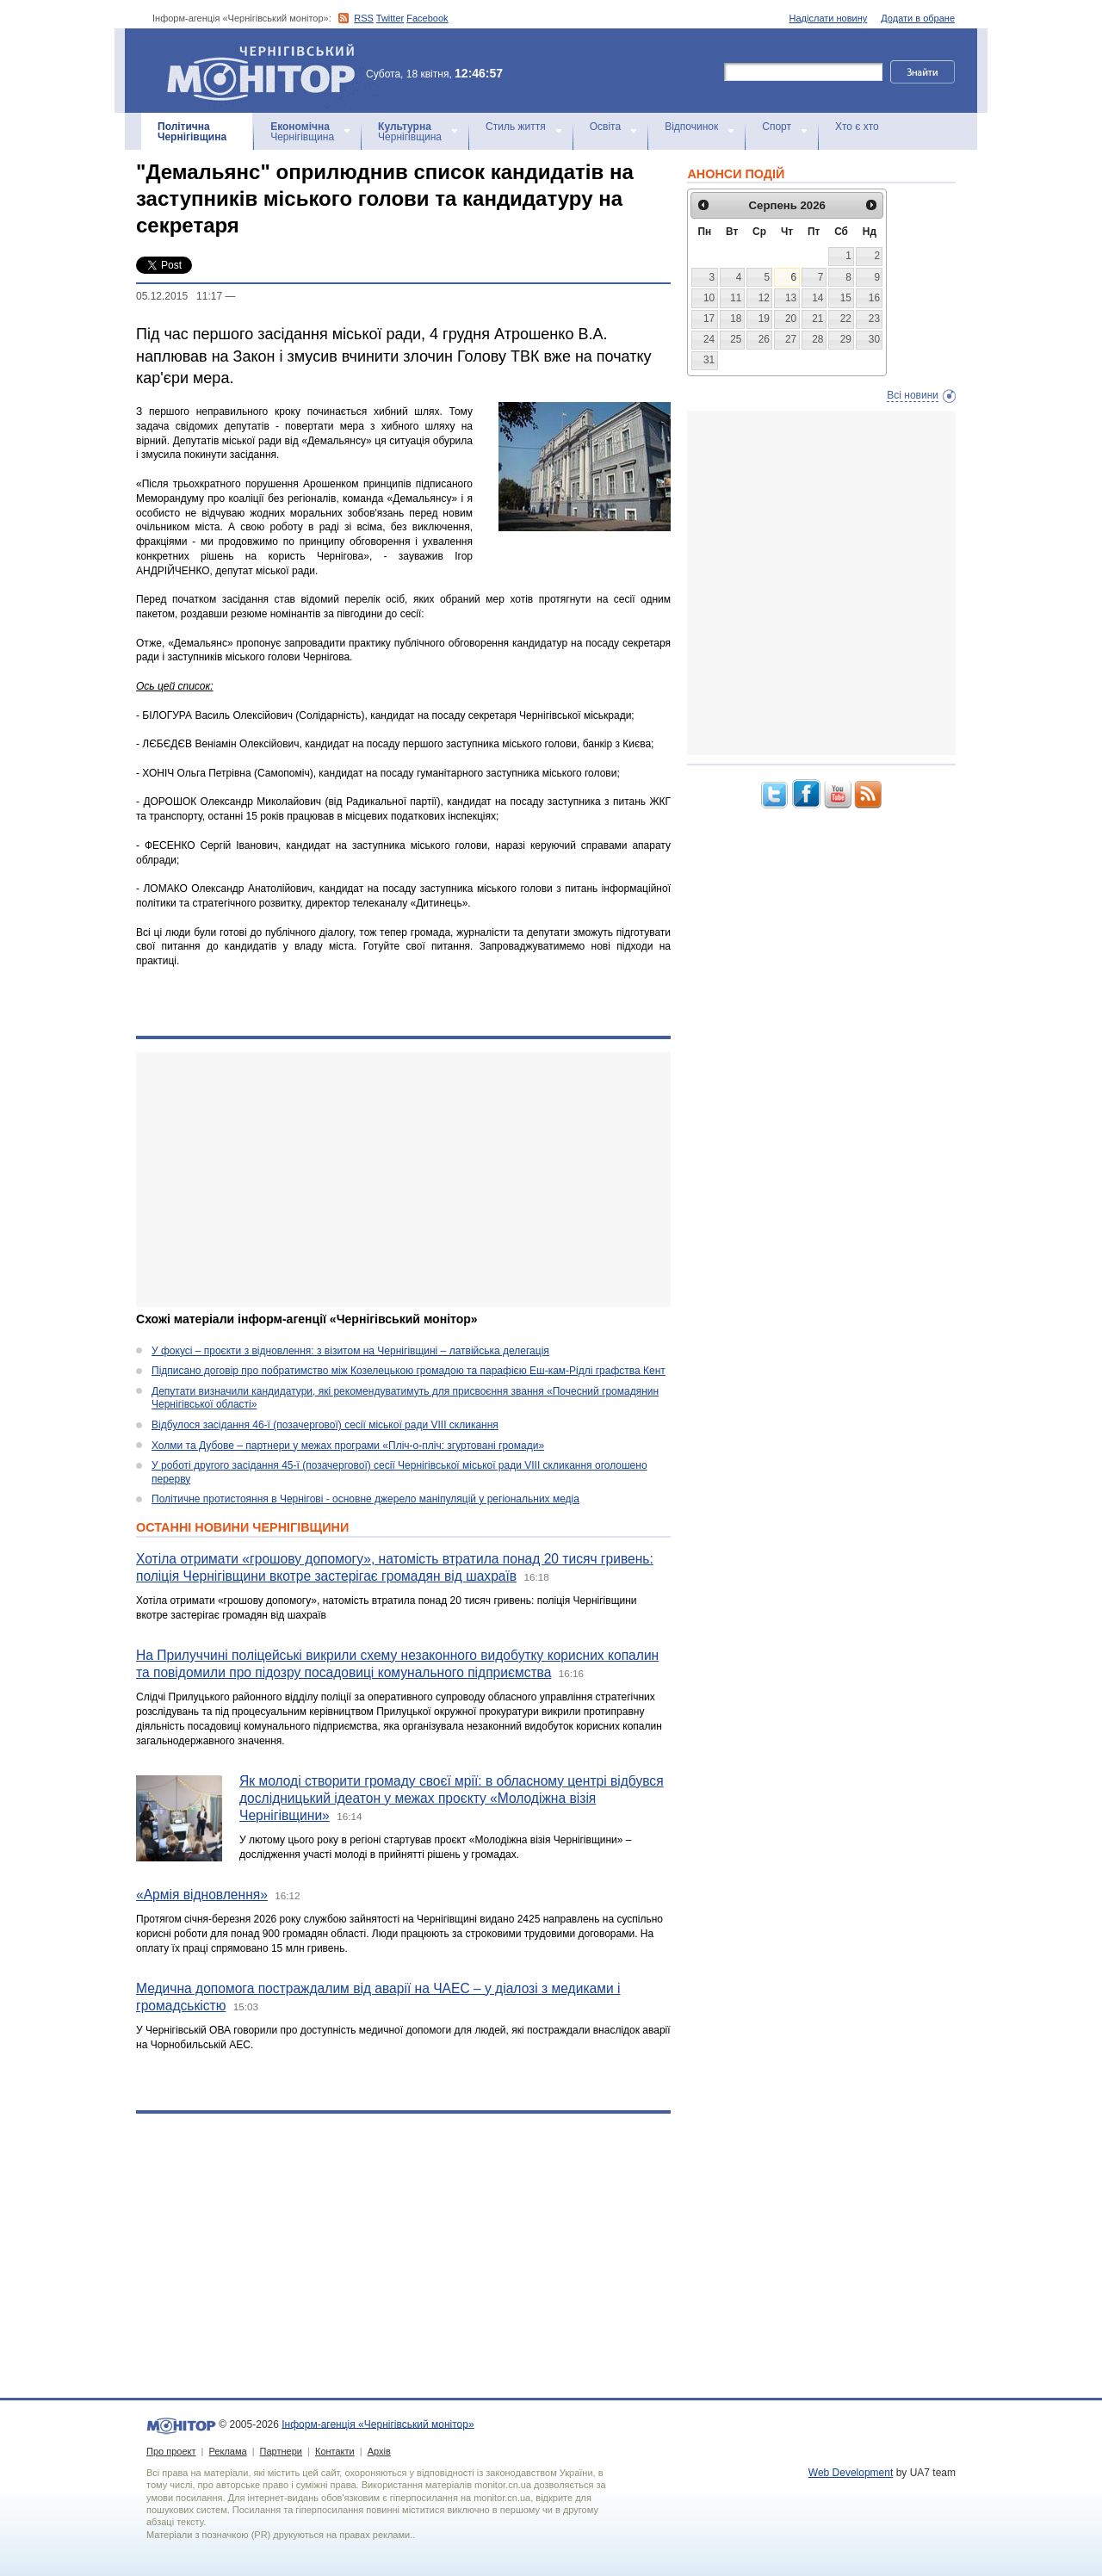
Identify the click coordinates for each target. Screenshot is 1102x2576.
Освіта (605, 127)
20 (790, 319)
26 (764, 339)
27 (790, 339)
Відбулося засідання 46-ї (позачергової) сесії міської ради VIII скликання (325, 1425)
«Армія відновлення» (202, 1894)
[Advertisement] (403, 1179)
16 (874, 298)
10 (709, 298)
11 (735, 298)
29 (845, 339)
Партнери (281, 2451)
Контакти (335, 2451)
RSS (364, 18)
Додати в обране (918, 18)
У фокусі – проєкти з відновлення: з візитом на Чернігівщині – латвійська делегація (350, 1351)
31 (709, 360)
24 (709, 339)
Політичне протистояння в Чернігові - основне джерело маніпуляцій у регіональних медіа (365, 1499)
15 (845, 298)
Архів (379, 2451)
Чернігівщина (192, 132)
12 (764, 298)
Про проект (170, 2451)
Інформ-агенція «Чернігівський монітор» (267, 70)
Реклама (227, 2451)
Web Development (851, 2473)
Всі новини (912, 395)
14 (817, 298)
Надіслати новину (828, 18)
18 (735, 319)
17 (709, 319)
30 (874, 339)
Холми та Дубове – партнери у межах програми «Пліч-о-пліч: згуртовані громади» (348, 1446)
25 (735, 339)
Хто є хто (857, 127)
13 (790, 298)
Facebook (427, 18)
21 (817, 319)
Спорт (776, 127)
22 (845, 319)
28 (817, 339)
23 (874, 319)
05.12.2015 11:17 (179, 296)
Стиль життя (516, 127)
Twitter (390, 18)
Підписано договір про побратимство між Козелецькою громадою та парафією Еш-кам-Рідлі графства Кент (409, 1371)
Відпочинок (691, 127)
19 (764, 319)
